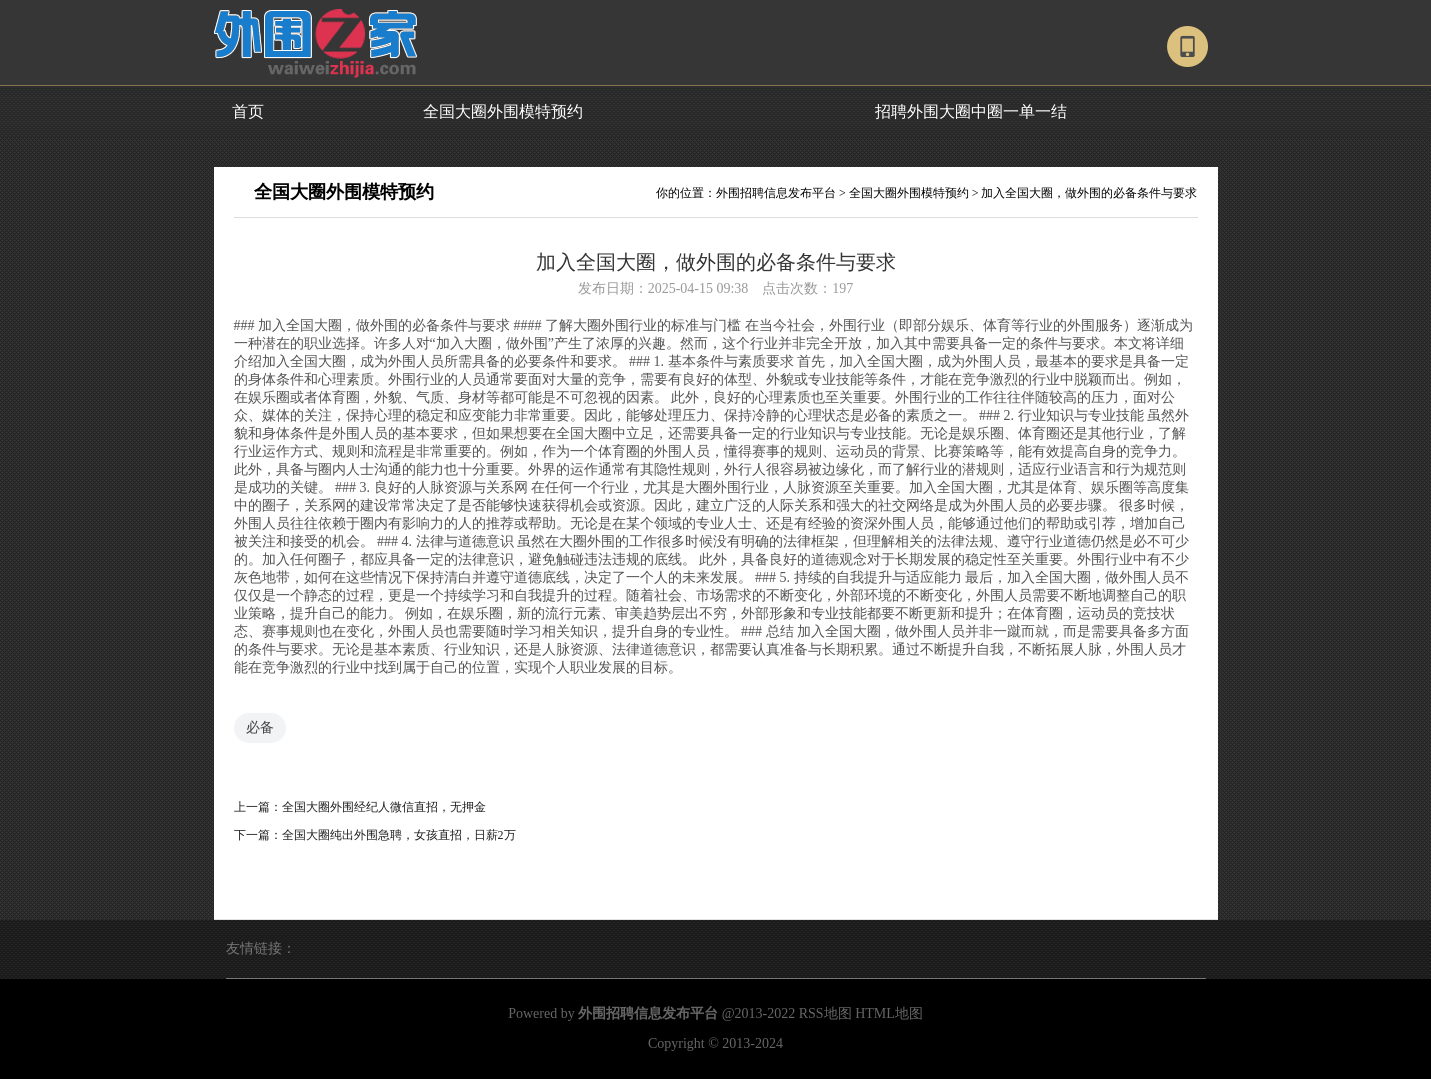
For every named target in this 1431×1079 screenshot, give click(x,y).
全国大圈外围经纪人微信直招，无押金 (384, 807)
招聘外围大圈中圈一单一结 (971, 111)
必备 (260, 727)
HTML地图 (889, 1013)
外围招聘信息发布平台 (776, 193)
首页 (248, 111)
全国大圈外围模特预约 (503, 111)
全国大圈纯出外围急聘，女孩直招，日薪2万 (399, 835)
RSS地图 (825, 1013)
